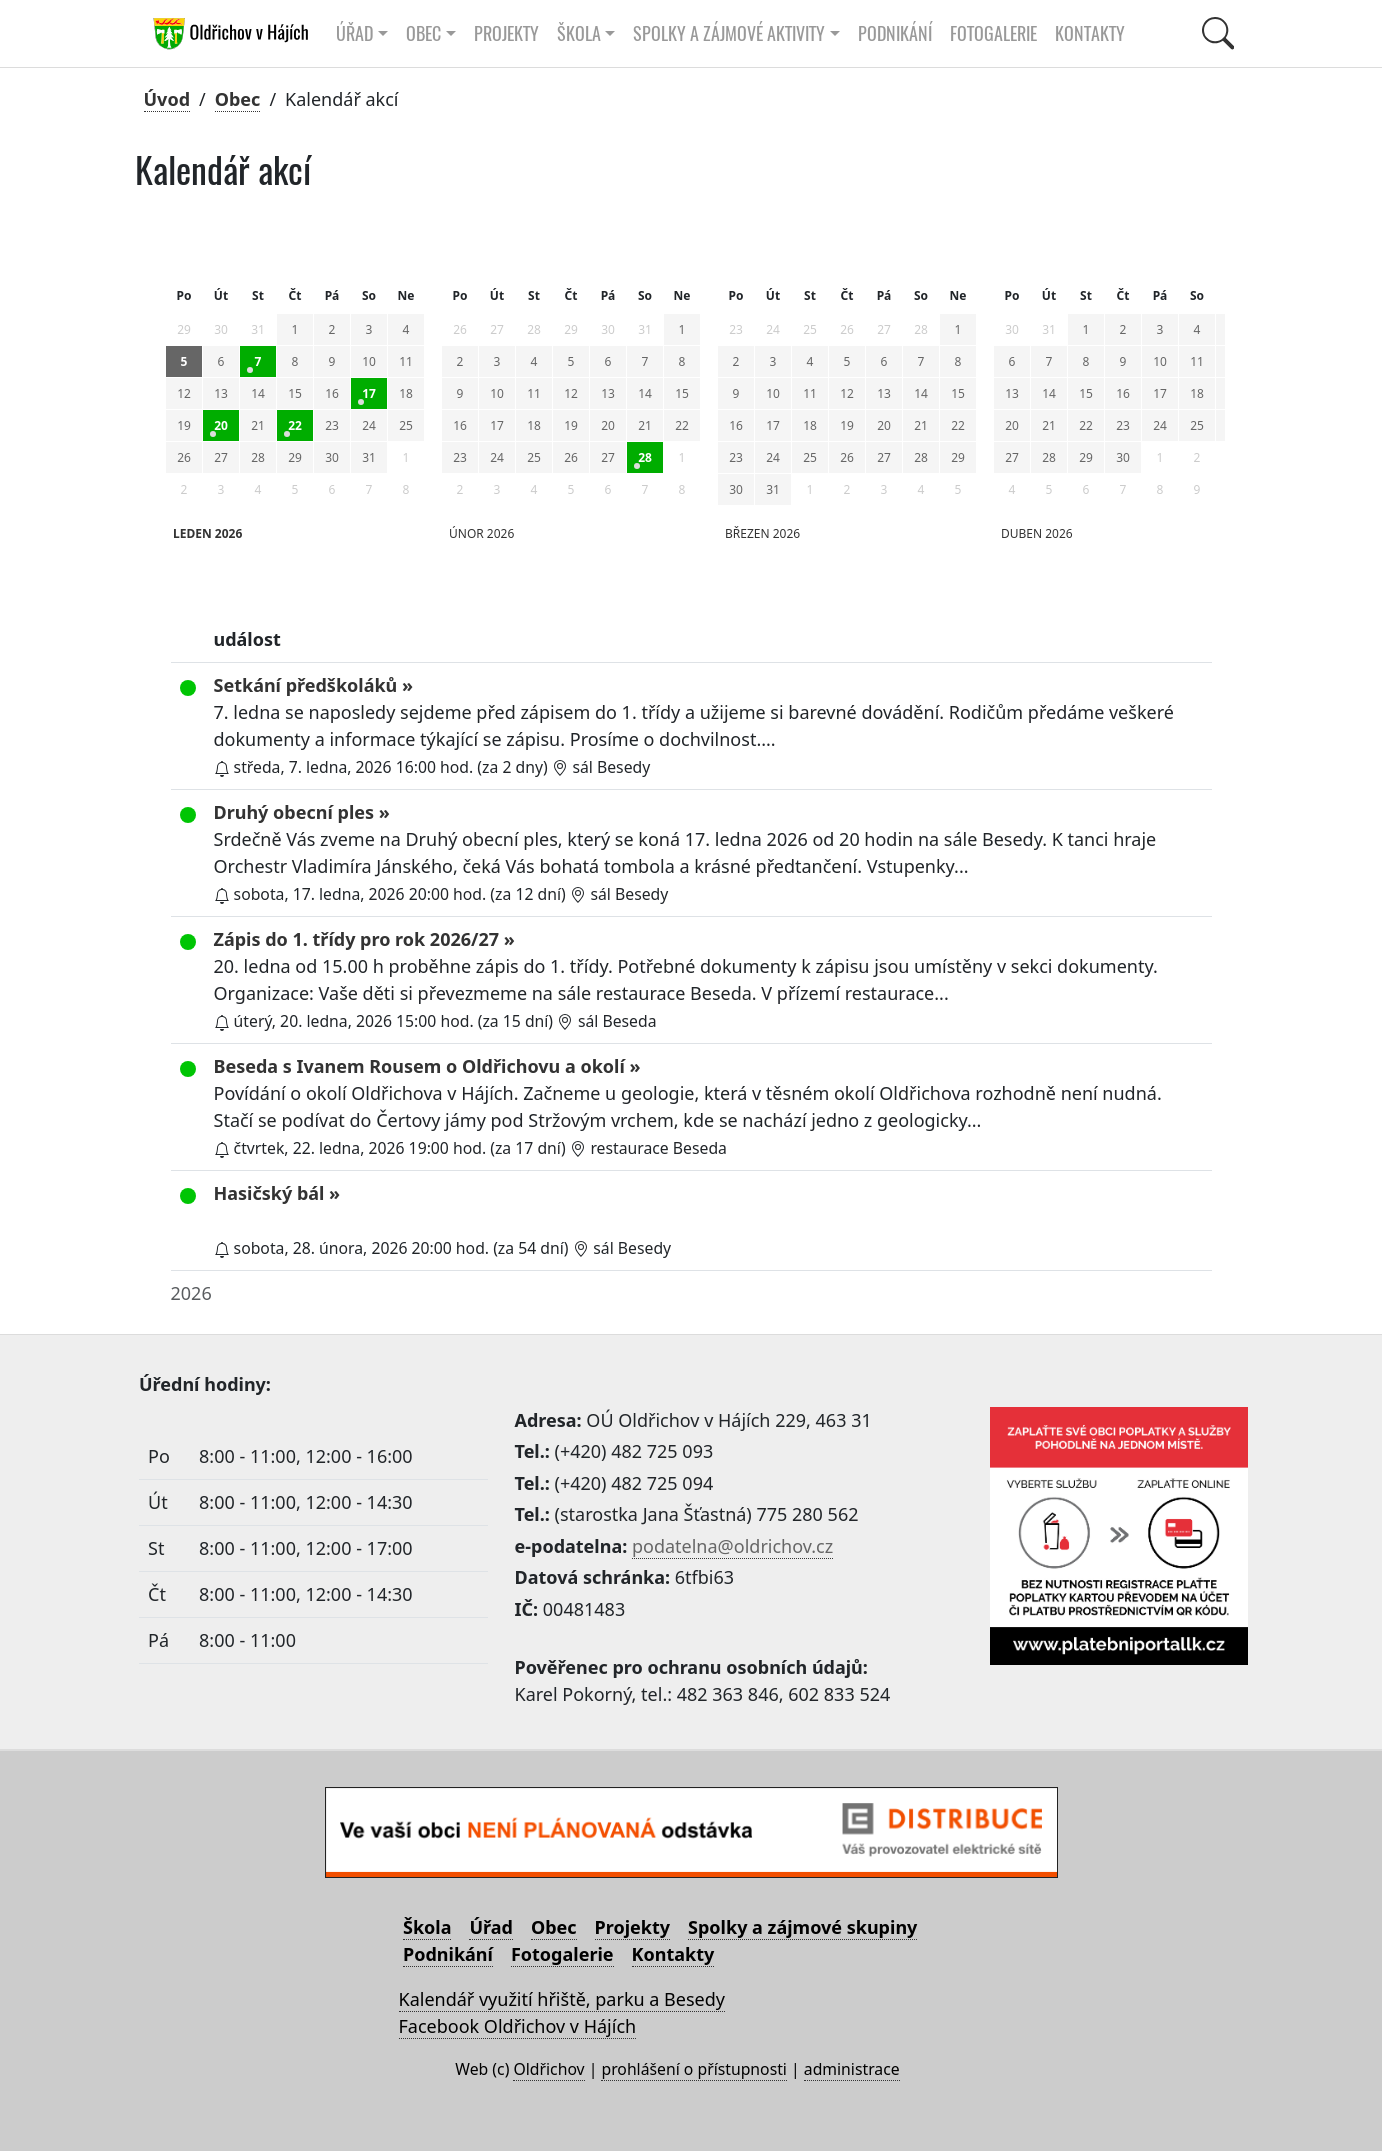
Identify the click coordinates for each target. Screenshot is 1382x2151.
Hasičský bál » (277, 1193)
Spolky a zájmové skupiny (802, 1927)
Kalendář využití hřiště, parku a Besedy (562, 1999)
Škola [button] (579, 33)
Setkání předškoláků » (314, 685)
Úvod (167, 99)
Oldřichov (548, 2069)
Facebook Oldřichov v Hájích (518, 2026)
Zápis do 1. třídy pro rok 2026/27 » (364, 939)
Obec (238, 99)
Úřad (490, 1927)
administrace (852, 2069)
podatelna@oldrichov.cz (732, 1546)
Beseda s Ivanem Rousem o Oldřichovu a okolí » (427, 1066)
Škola (427, 1927)
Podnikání (895, 33)
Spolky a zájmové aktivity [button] (729, 33)
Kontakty (1090, 33)
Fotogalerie (993, 33)
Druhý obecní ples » (302, 812)
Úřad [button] (354, 33)
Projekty (506, 33)
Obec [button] (423, 33)
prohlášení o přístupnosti (693, 2069)
